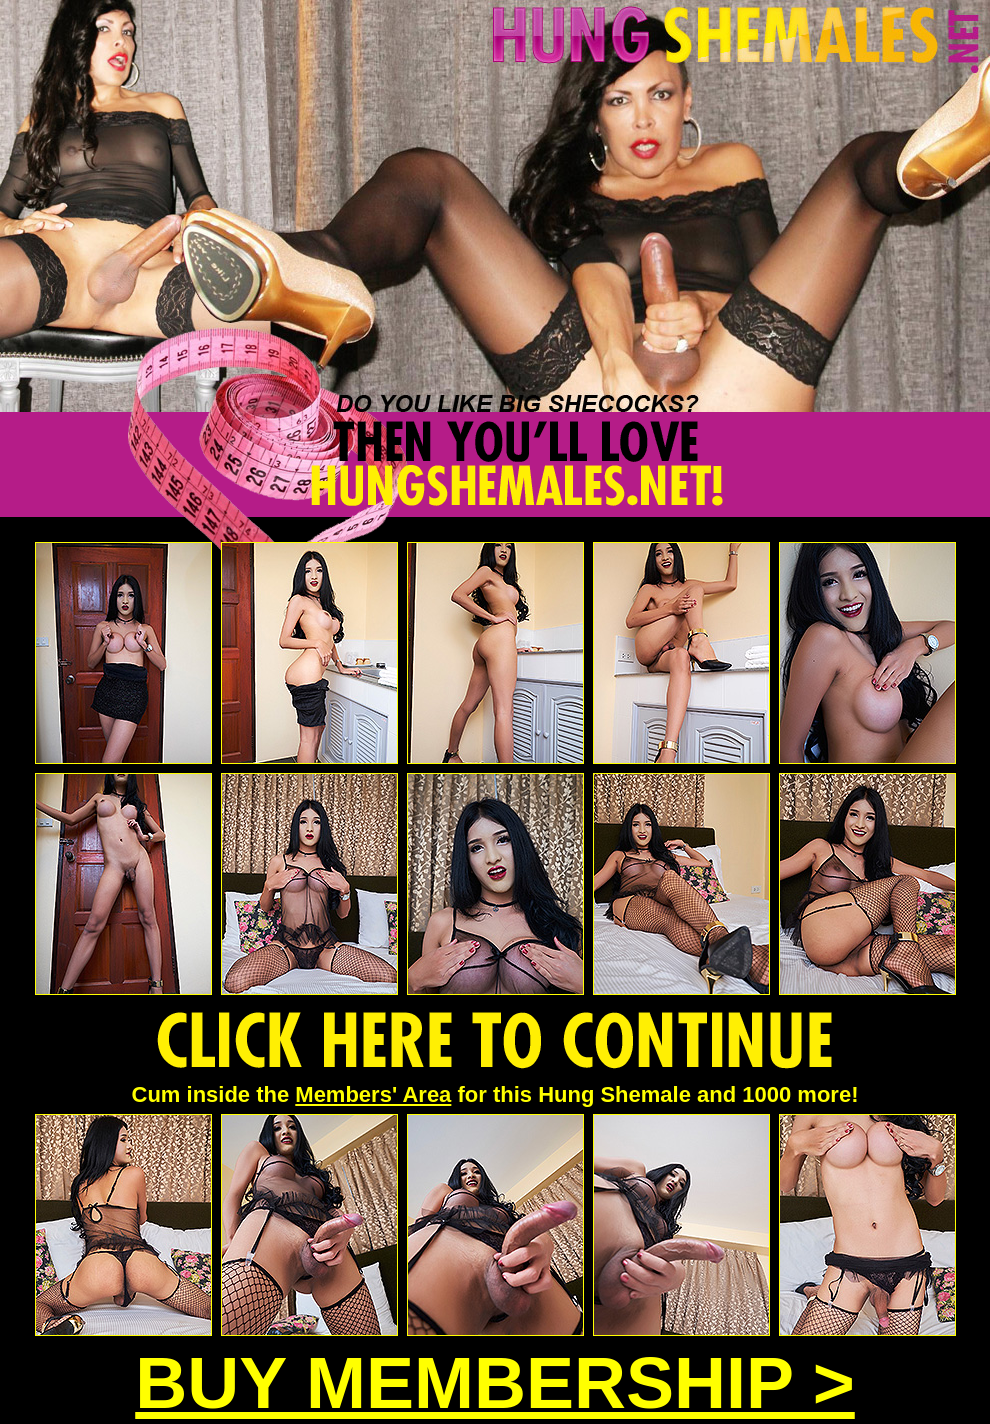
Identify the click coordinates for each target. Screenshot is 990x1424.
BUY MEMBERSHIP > (495, 1383)
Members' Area (373, 1094)
